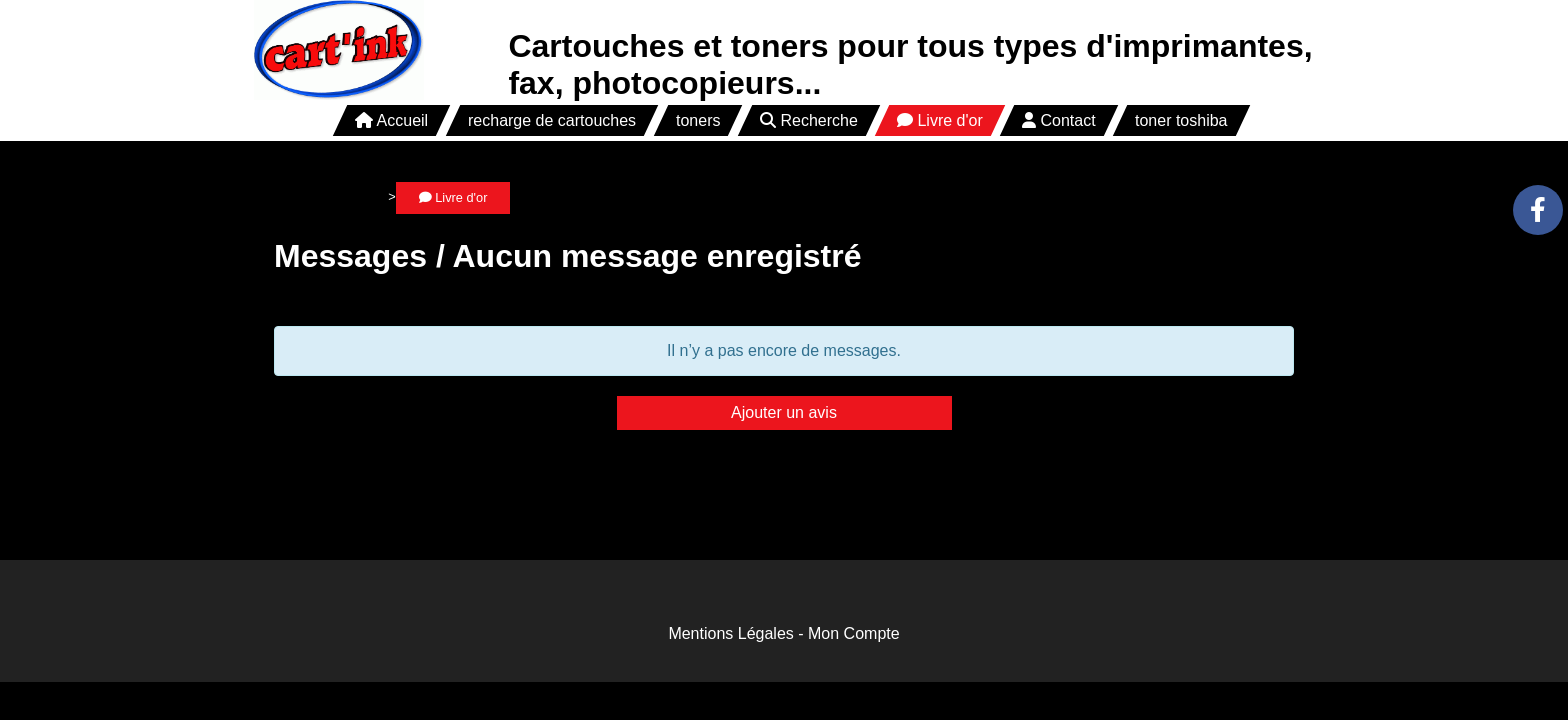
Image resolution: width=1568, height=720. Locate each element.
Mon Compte (854, 633)
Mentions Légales (730, 633)
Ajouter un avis (784, 412)
